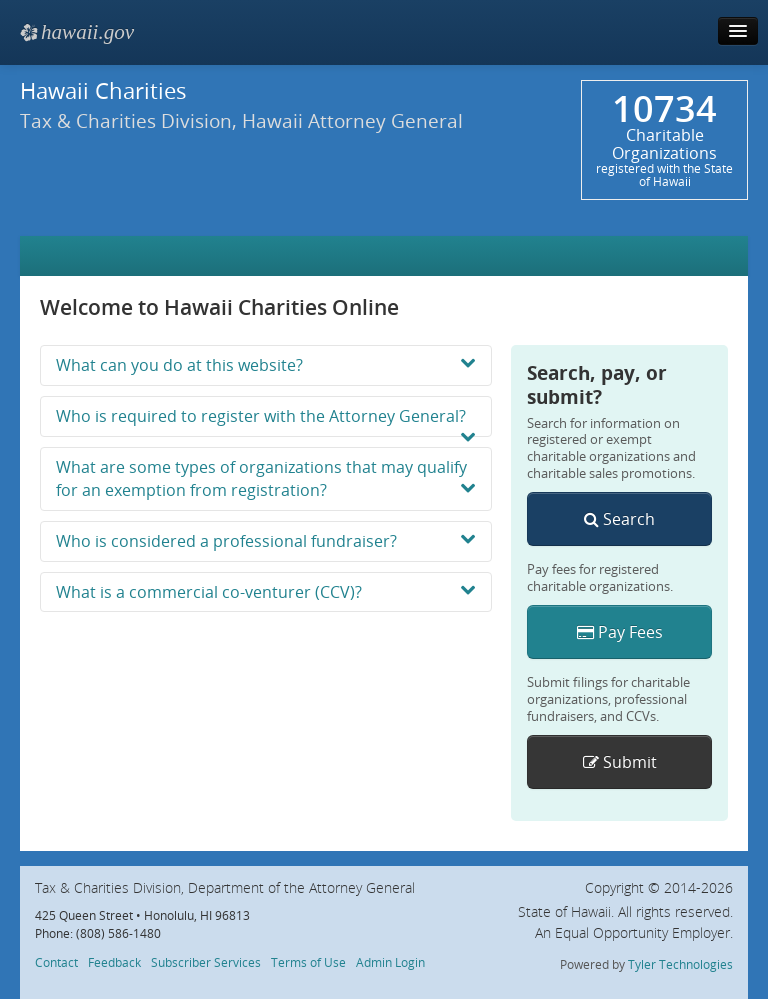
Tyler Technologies (680, 964)
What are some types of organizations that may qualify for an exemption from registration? (266, 478)
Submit (620, 762)
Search (619, 519)
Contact (56, 962)
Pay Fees (620, 632)
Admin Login (390, 962)
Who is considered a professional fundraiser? (266, 541)
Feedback (114, 962)
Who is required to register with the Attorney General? (266, 420)
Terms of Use (308, 962)
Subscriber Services (206, 962)
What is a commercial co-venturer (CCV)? (266, 592)
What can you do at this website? (266, 365)
